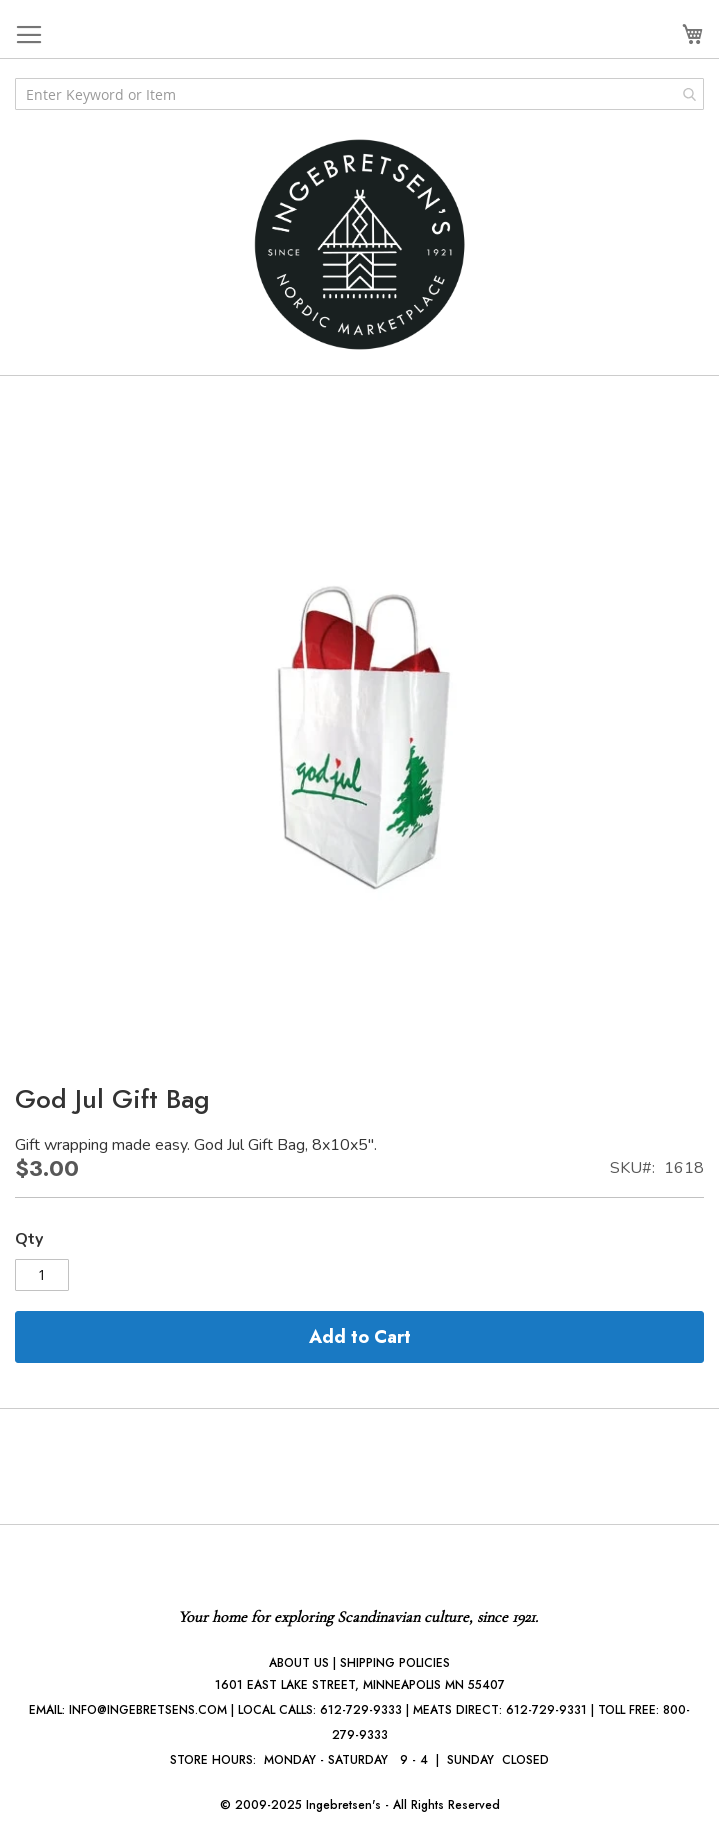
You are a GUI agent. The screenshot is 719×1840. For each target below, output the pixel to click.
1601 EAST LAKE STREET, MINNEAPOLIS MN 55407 (360, 1685)
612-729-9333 (361, 1710)
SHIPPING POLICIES (395, 1663)
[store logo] (360, 244)
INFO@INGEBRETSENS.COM (148, 1710)
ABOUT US (299, 1663)
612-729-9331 (546, 1710)
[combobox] (359, 94)
